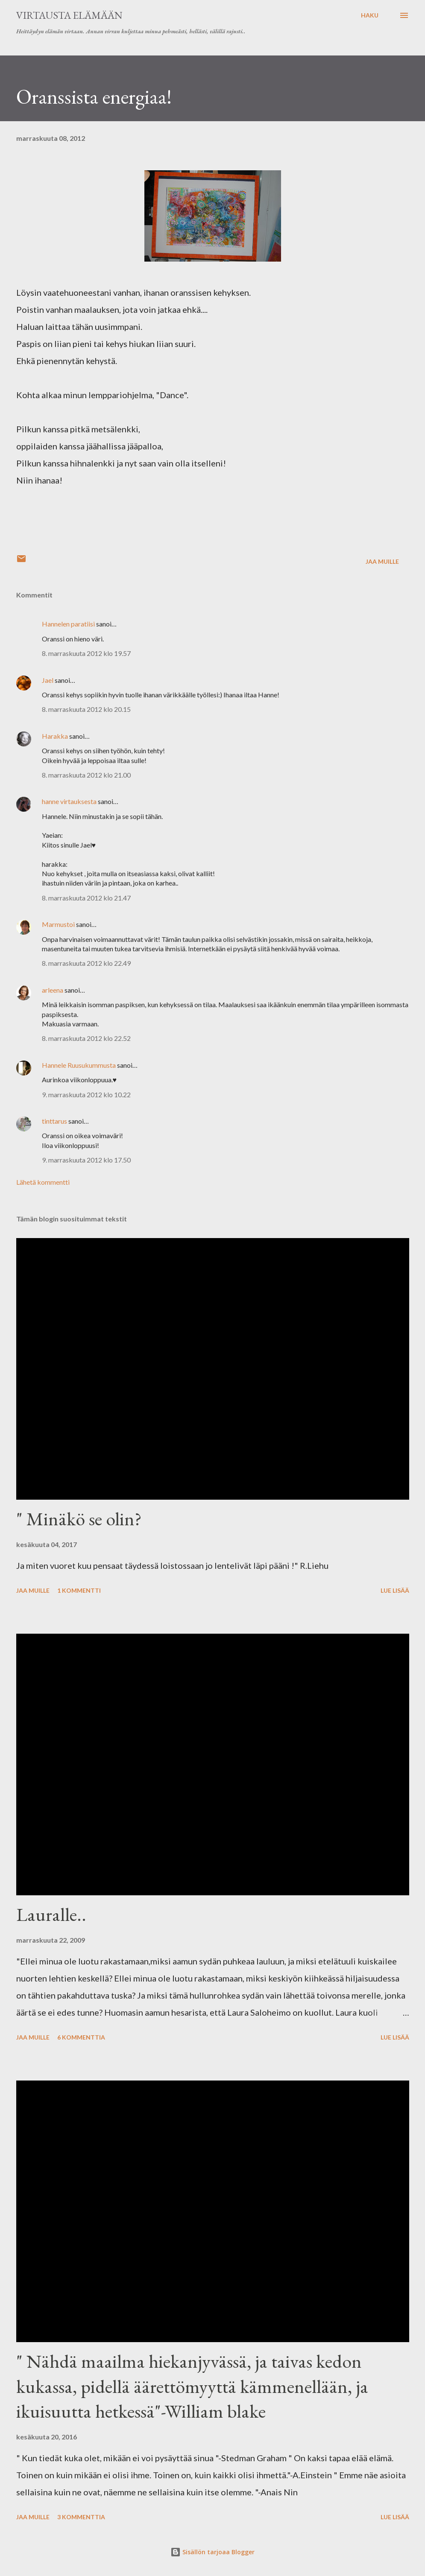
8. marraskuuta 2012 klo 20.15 (86, 709)
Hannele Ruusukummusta (79, 1065)
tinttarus (54, 1121)
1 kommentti (79, 1590)
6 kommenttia (81, 2037)
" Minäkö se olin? (79, 1519)
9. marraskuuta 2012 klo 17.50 (86, 1160)
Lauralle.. (51, 1914)
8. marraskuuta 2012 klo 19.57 (86, 653)
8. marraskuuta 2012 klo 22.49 (86, 963)
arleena (52, 990)
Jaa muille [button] (382, 561)
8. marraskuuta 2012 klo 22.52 (86, 1038)
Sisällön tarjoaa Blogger (212, 2552)
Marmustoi (58, 924)
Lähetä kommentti (43, 1182)
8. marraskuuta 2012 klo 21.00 (86, 775)
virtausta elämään (69, 15)
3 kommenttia (81, 2517)
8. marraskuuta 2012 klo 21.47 (86, 898)
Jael (47, 680)
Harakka (55, 736)
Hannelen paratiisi (68, 624)
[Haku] (369, 15)
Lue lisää (395, 1590)
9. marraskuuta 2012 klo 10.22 (86, 1094)
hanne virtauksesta (69, 801)
